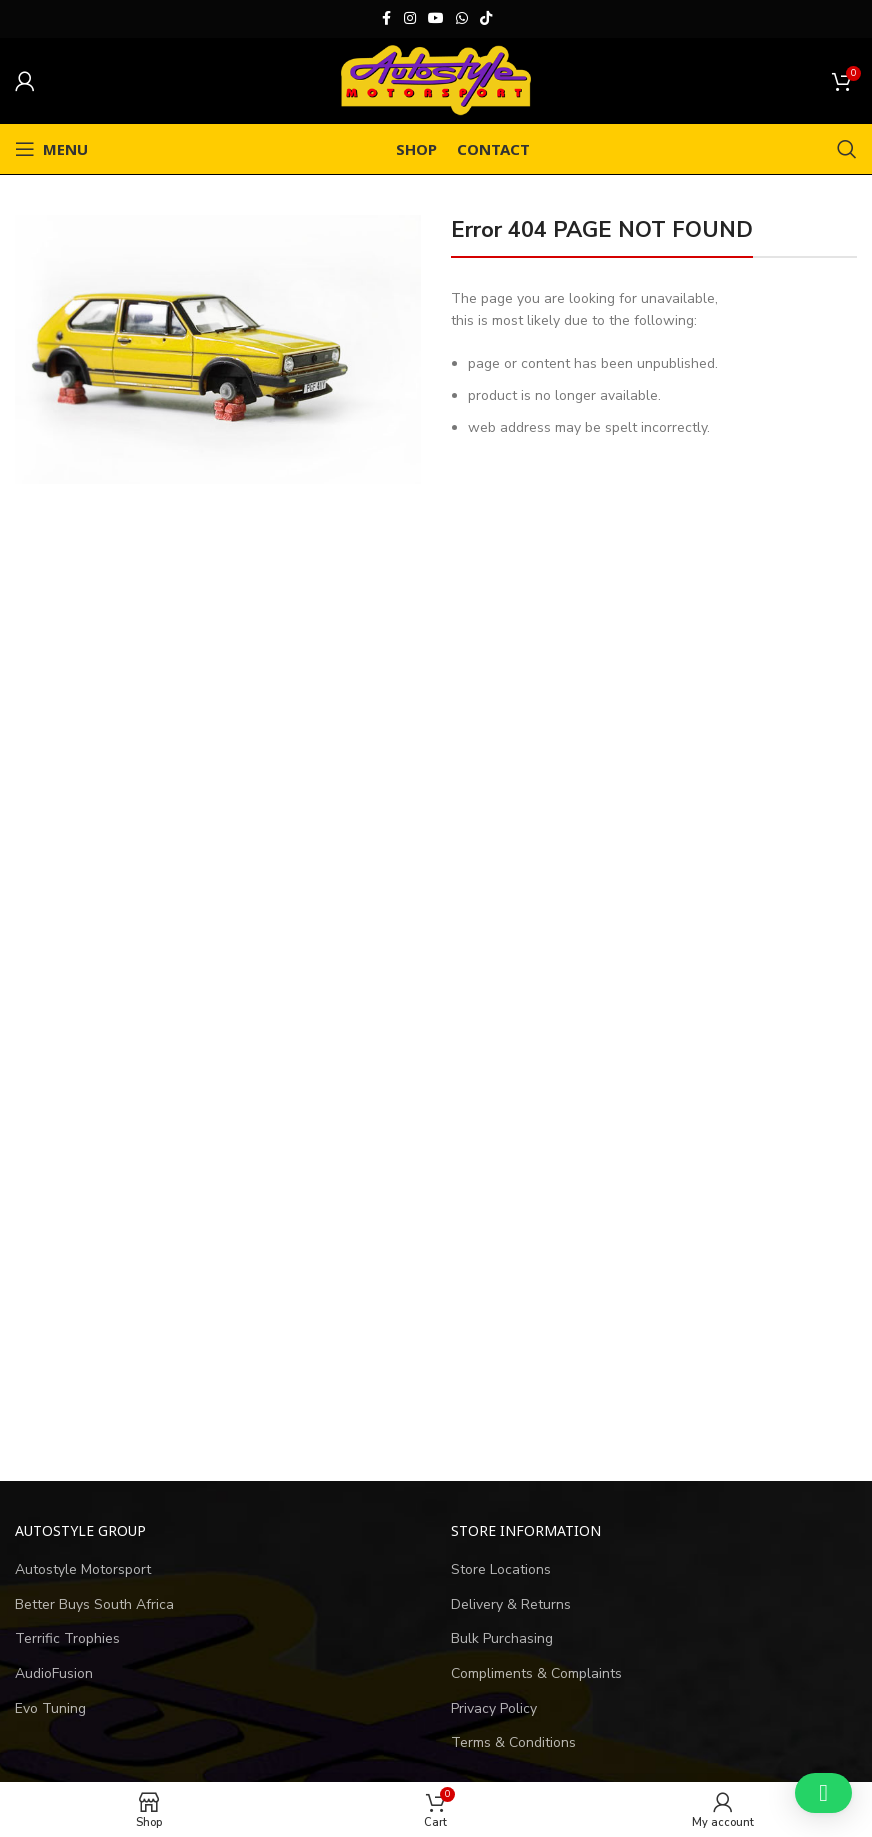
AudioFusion (54, 1673)
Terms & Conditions (513, 1742)
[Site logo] (436, 79)
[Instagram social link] (410, 19)
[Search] (847, 149)
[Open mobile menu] (51, 149)
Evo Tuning (50, 1708)
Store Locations (501, 1569)
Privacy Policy (494, 1708)
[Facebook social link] (386, 19)
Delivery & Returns (511, 1604)
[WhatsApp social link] (462, 19)
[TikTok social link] (486, 19)
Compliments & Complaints (536, 1673)
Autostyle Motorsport (83, 1569)
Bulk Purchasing (502, 1638)
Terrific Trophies (67, 1638)
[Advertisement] (436, 1278)
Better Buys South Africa (94, 1604)
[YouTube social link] (436, 19)
